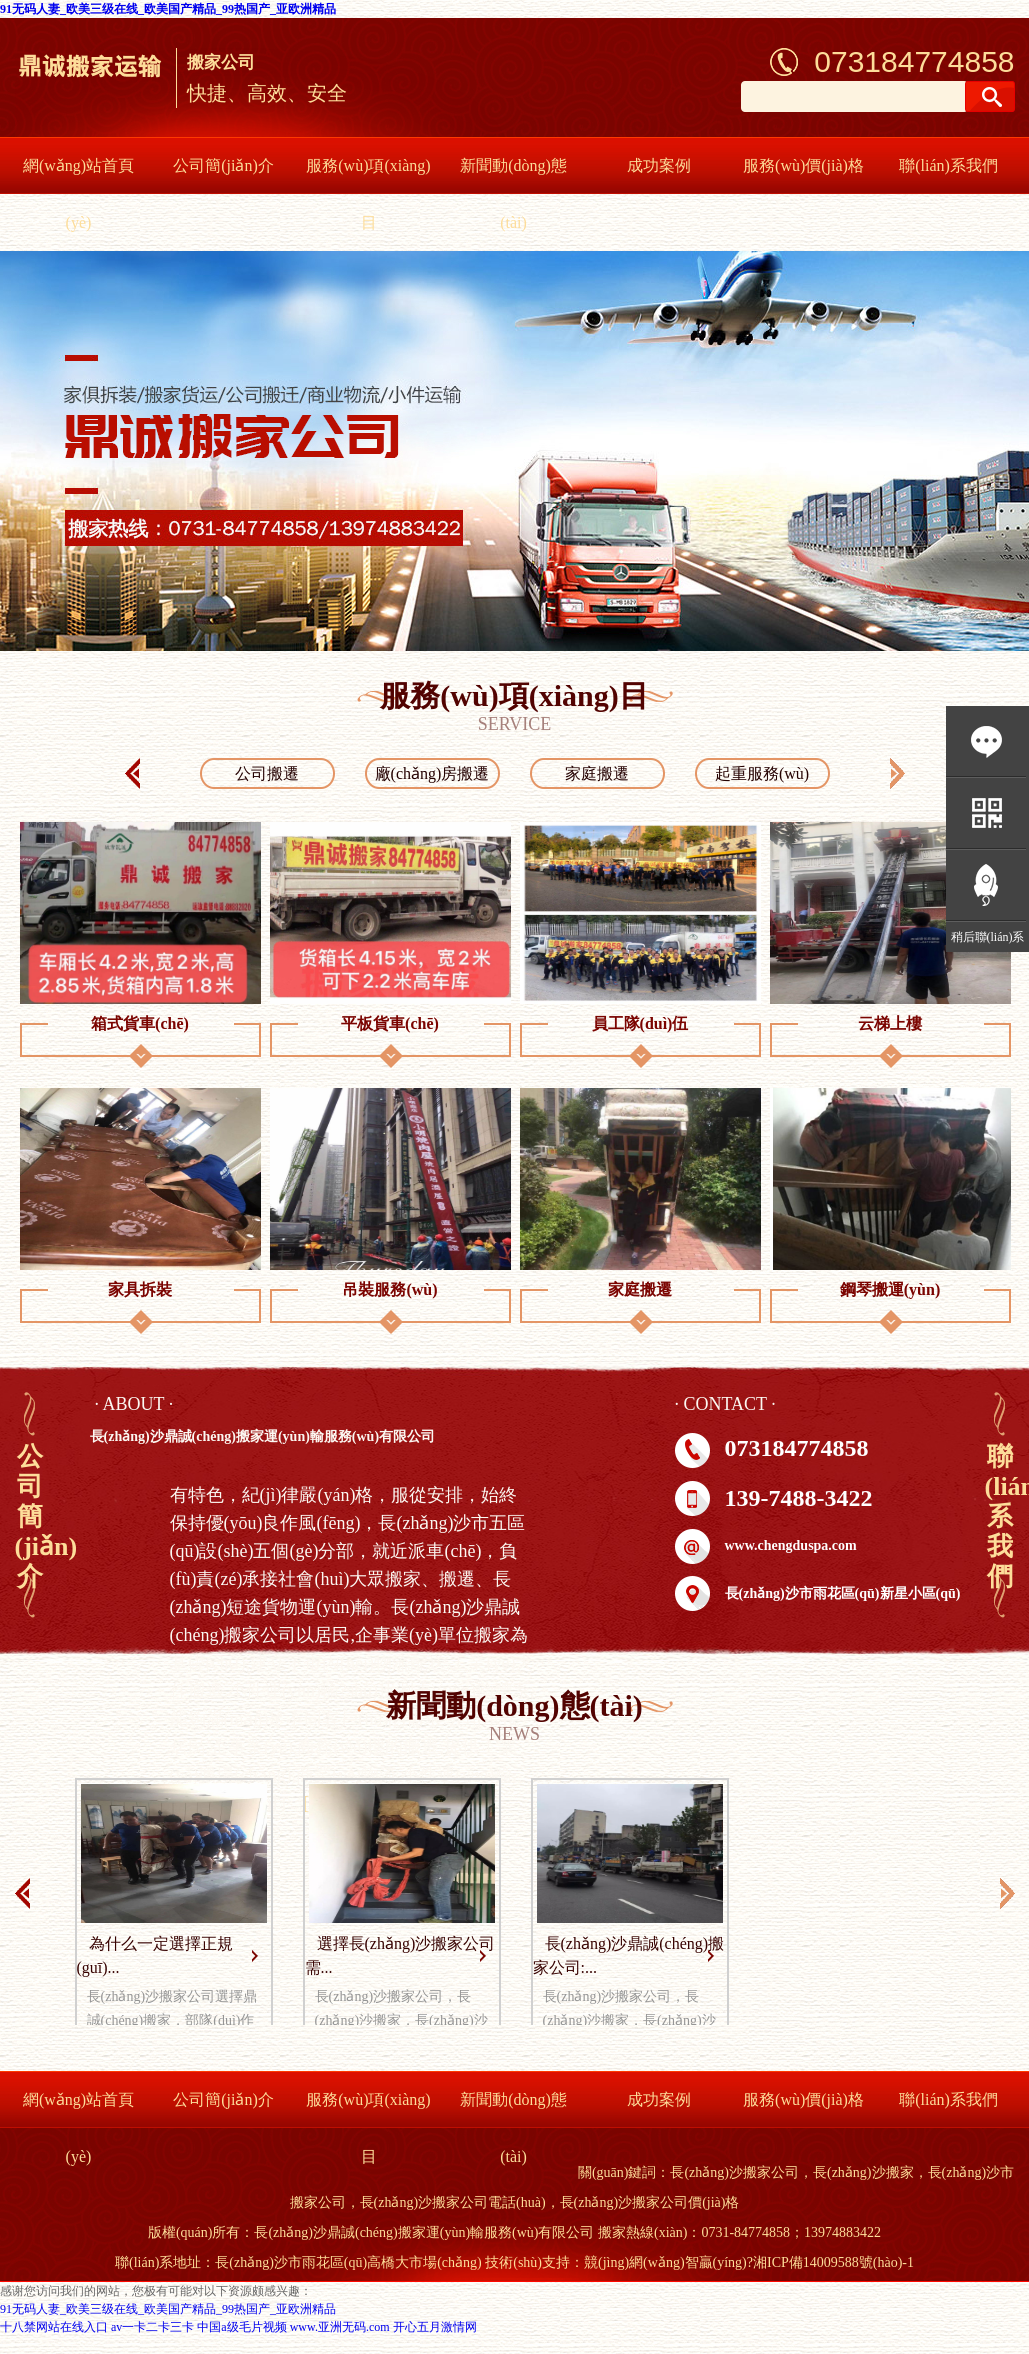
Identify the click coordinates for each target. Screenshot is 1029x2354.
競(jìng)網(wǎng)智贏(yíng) (665, 2262)
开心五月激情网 (435, 2327)
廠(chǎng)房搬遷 (432, 773)
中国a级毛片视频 (241, 2327)
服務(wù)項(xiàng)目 (368, 194)
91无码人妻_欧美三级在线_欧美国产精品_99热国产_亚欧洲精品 (168, 9)
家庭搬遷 (597, 773)
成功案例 (659, 165)
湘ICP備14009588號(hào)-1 (833, 2262)
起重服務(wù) (762, 773)
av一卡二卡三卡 (152, 2327)
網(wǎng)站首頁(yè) (78, 194)
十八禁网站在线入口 (54, 2327)
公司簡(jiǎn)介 (223, 165)
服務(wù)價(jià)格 (803, 165)
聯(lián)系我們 (948, 165)
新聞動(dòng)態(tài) (513, 194)
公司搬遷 (267, 773)
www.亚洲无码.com (340, 2327)
